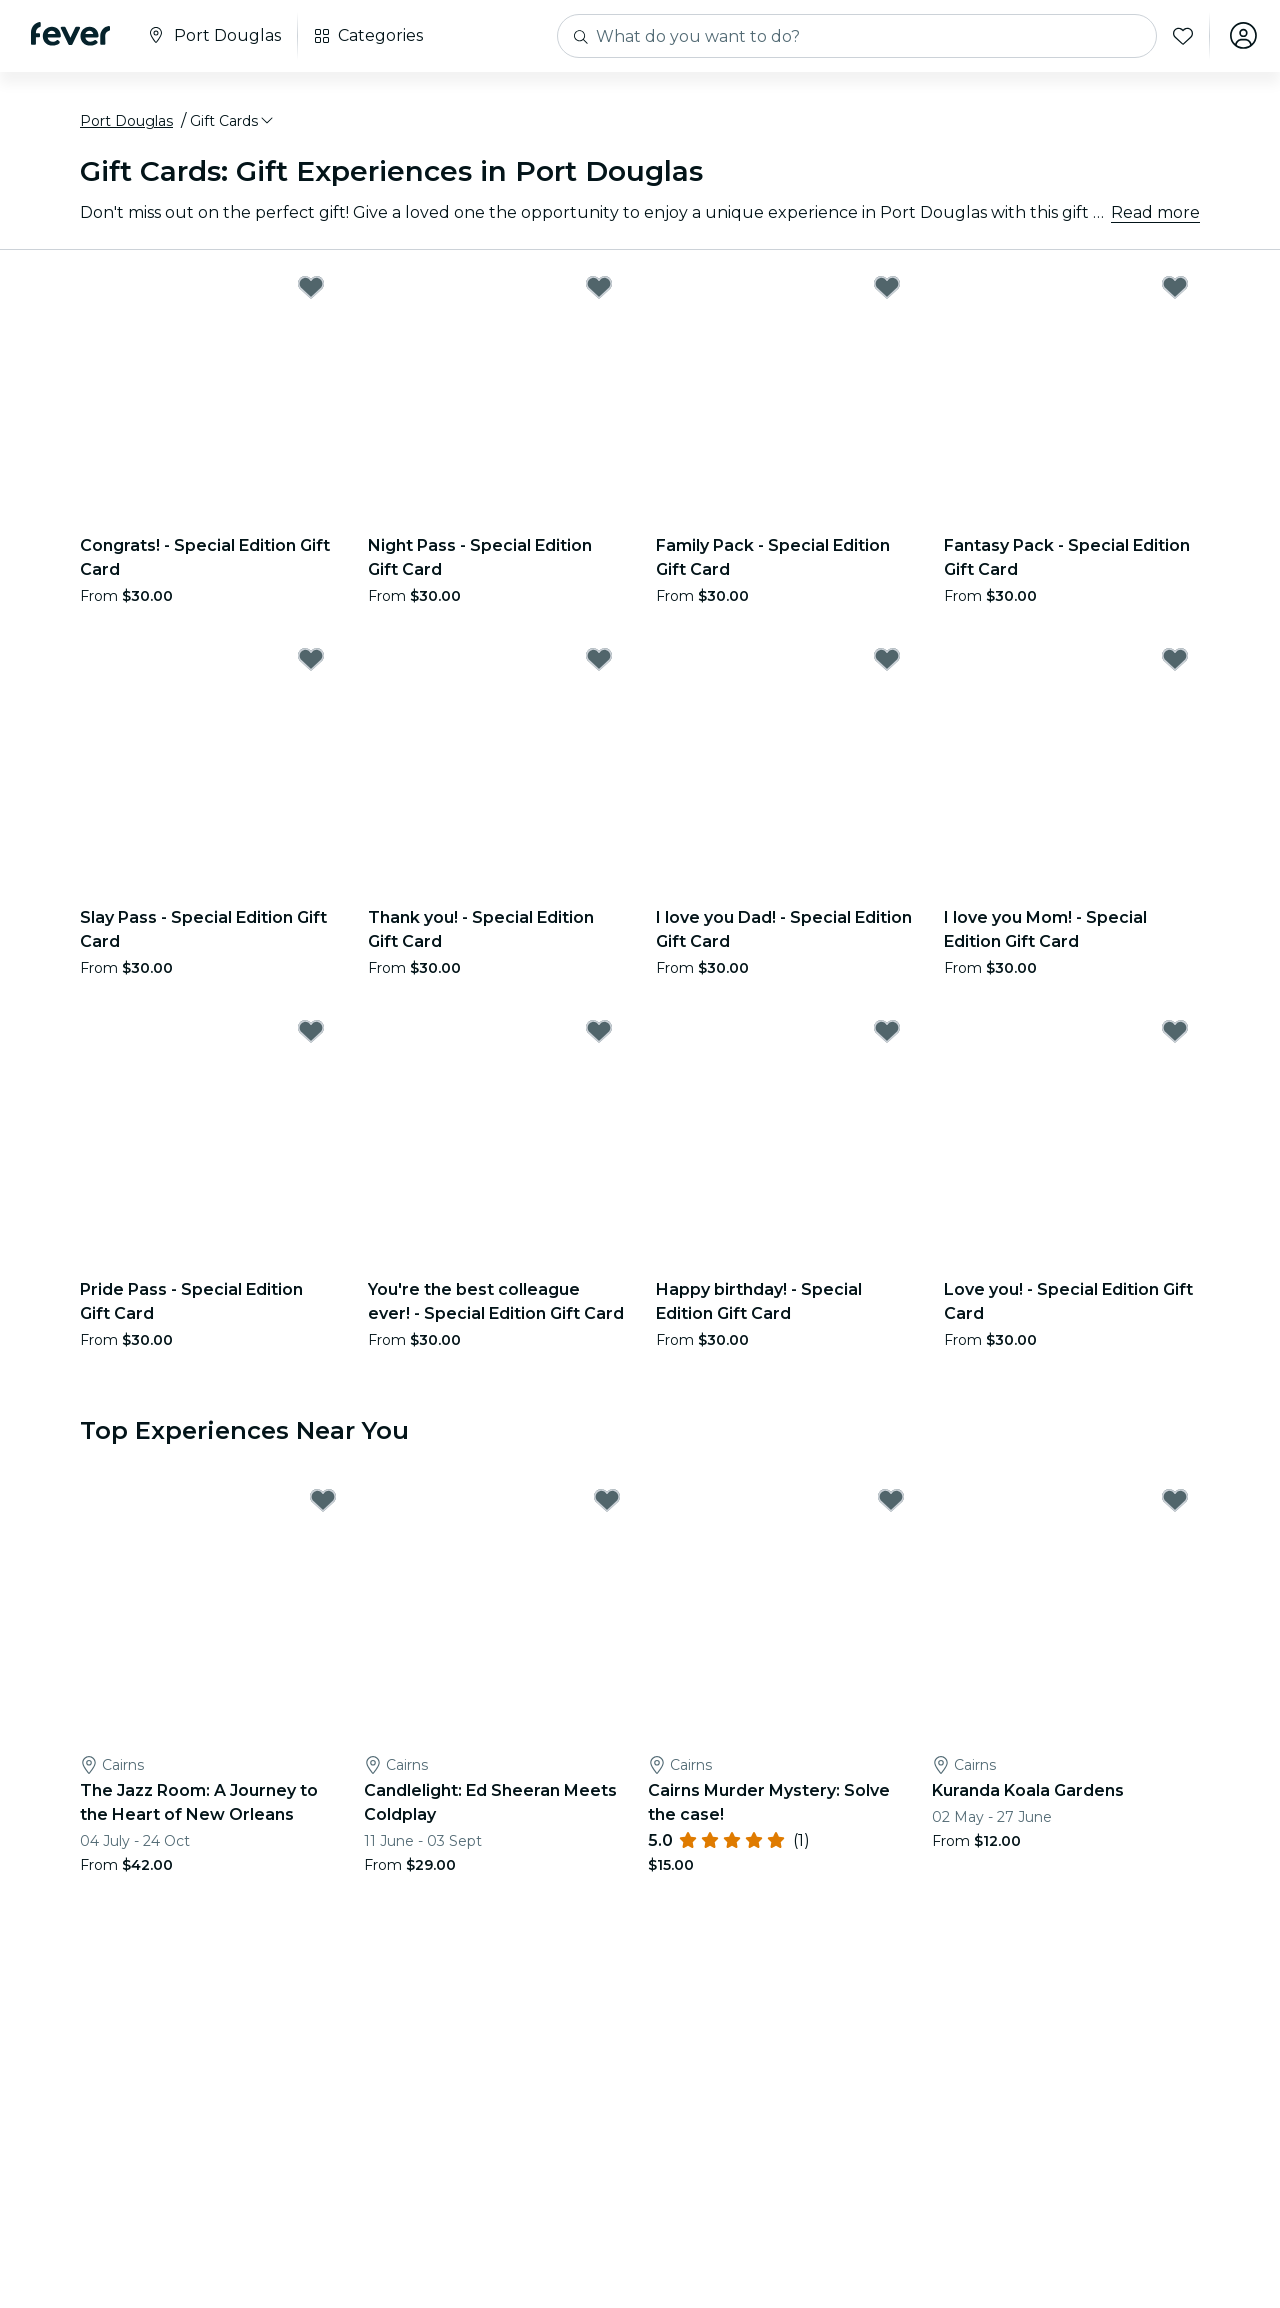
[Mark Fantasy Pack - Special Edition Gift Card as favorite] (1175, 288)
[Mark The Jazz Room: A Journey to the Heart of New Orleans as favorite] (323, 1502)
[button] (233, 123)
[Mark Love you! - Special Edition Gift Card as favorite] (1175, 1032)
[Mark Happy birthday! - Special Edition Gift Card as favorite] (887, 1032)
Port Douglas (126, 123)
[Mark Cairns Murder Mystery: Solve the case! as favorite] (891, 1502)
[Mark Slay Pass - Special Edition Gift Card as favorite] (311, 660)
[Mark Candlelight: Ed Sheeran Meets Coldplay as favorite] (607, 1502)
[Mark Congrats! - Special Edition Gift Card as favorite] (311, 288)
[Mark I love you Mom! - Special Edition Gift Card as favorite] (1175, 660)
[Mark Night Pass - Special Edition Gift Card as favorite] (599, 288)
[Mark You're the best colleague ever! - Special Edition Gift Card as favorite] (599, 1032)
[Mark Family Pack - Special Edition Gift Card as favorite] (887, 288)
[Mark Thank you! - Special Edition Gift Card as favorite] (599, 660)
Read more (1155, 213)
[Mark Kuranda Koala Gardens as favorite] (1175, 1502)
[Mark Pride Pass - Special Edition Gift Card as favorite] (311, 1032)
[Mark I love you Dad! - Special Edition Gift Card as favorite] (887, 660)
